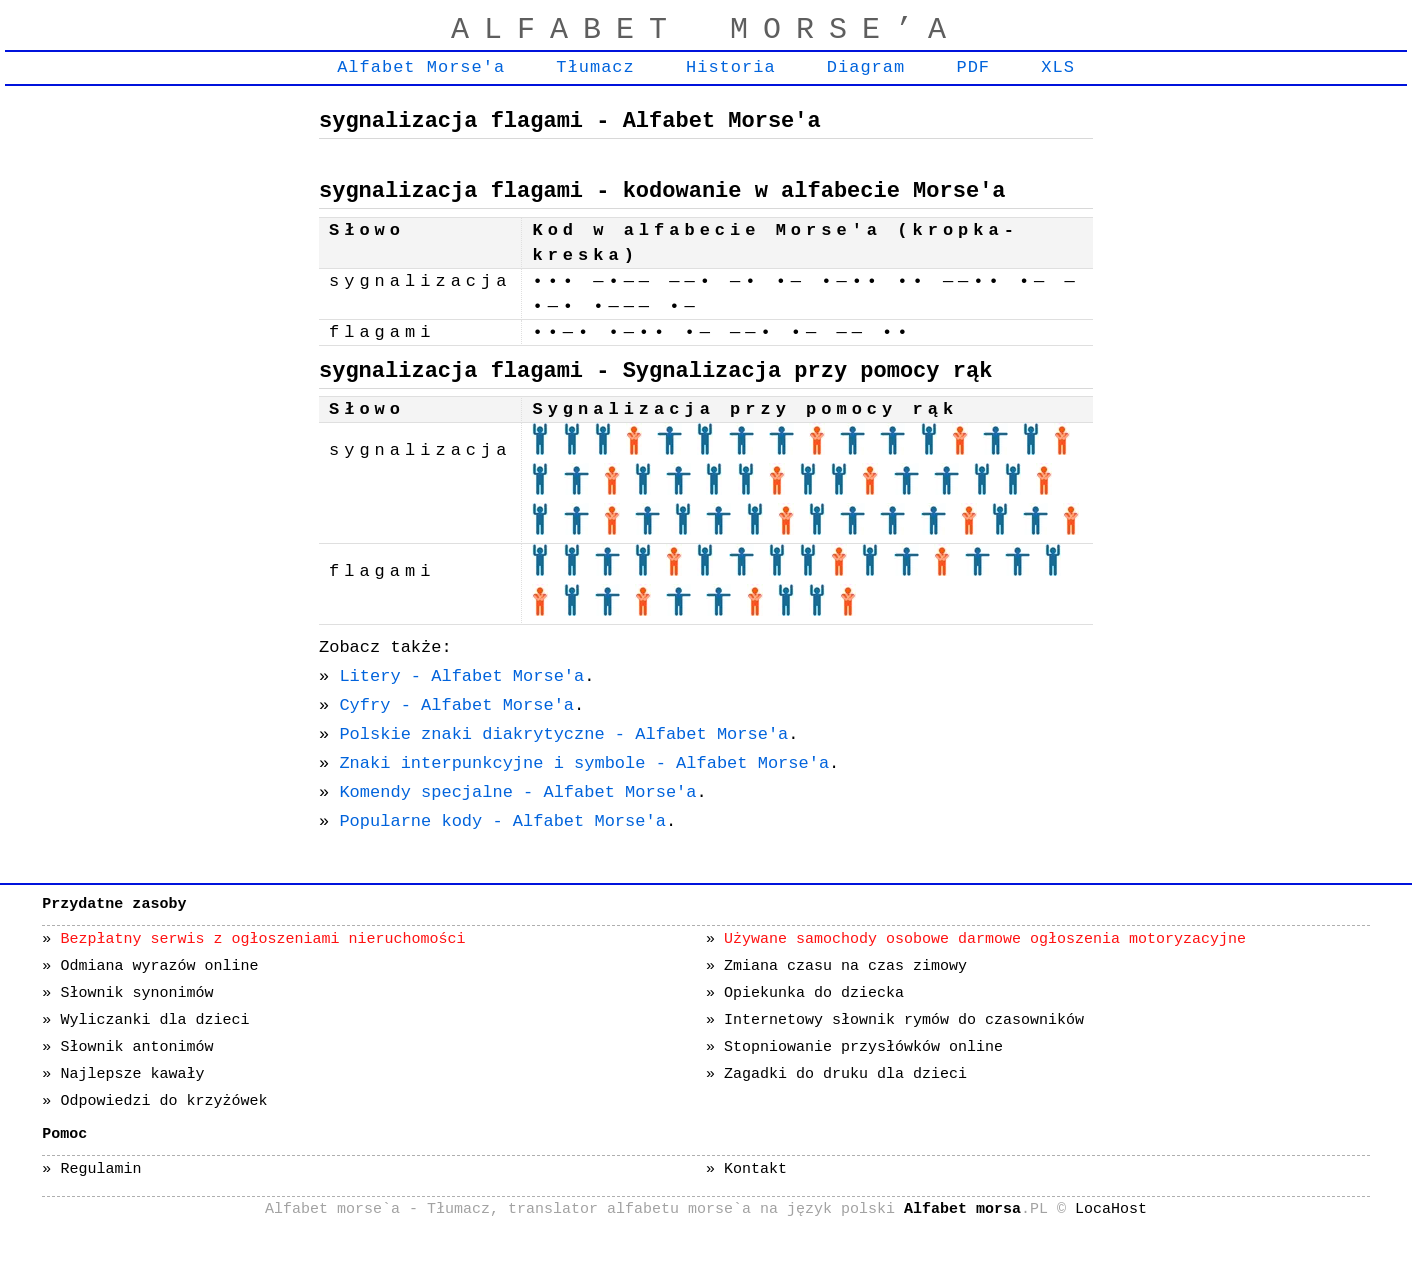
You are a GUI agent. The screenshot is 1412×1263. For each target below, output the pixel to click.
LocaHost (1111, 1209)
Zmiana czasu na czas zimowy (845, 966)
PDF (973, 67)
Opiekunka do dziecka (814, 993)
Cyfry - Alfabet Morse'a (456, 705)
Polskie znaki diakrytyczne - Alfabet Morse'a (563, 734)
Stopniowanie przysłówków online (863, 1047)
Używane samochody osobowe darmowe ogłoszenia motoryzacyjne (985, 939)
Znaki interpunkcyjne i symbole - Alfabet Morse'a (584, 763)
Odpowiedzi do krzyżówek (163, 1101)
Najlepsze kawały (132, 1074)
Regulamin (100, 1169)
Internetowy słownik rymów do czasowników (904, 1020)
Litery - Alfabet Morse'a (461, 676)
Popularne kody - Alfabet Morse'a (502, 821)
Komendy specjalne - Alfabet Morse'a (517, 792)
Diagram (866, 67)
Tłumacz (595, 67)
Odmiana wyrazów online (159, 966)
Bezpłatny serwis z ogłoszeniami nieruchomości (262, 939)
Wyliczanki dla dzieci (154, 1020)
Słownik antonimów (136, 1047)
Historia (731, 67)
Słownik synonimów (136, 993)
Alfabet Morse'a (421, 67)
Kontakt (755, 1169)
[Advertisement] (155, 396)
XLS (1058, 67)
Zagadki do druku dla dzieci (845, 1074)
